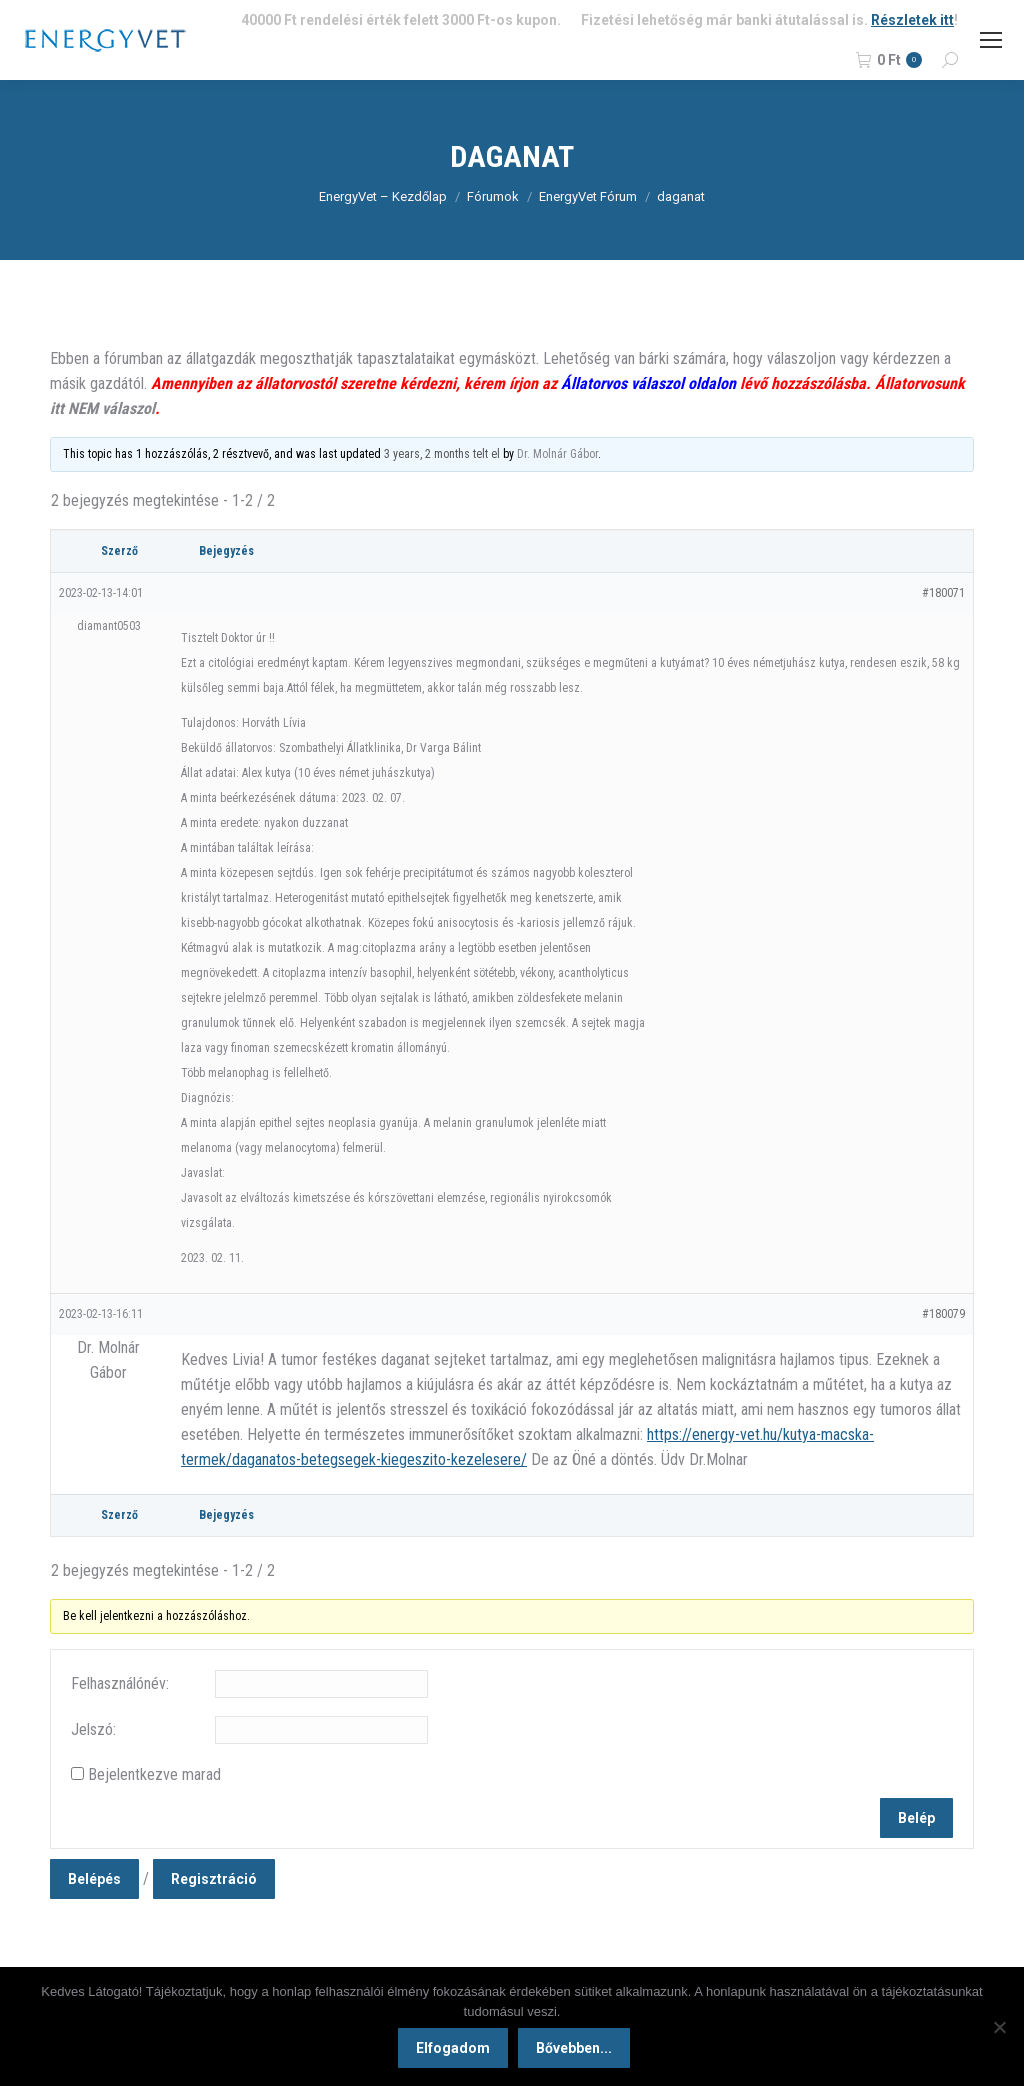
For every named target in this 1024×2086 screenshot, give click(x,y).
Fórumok (493, 196)
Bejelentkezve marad (154, 1774)
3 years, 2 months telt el (442, 454)
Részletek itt (912, 20)
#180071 (943, 593)
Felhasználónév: (120, 1683)
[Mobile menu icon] (991, 40)
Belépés (94, 1879)
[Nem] (999, 2028)
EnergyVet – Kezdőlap (383, 196)
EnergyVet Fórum (588, 196)
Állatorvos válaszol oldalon (648, 383)
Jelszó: (93, 1729)
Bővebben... (577, 2051)
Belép (916, 1818)
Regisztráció (214, 1879)
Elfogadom (456, 2051)
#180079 (943, 1314)
